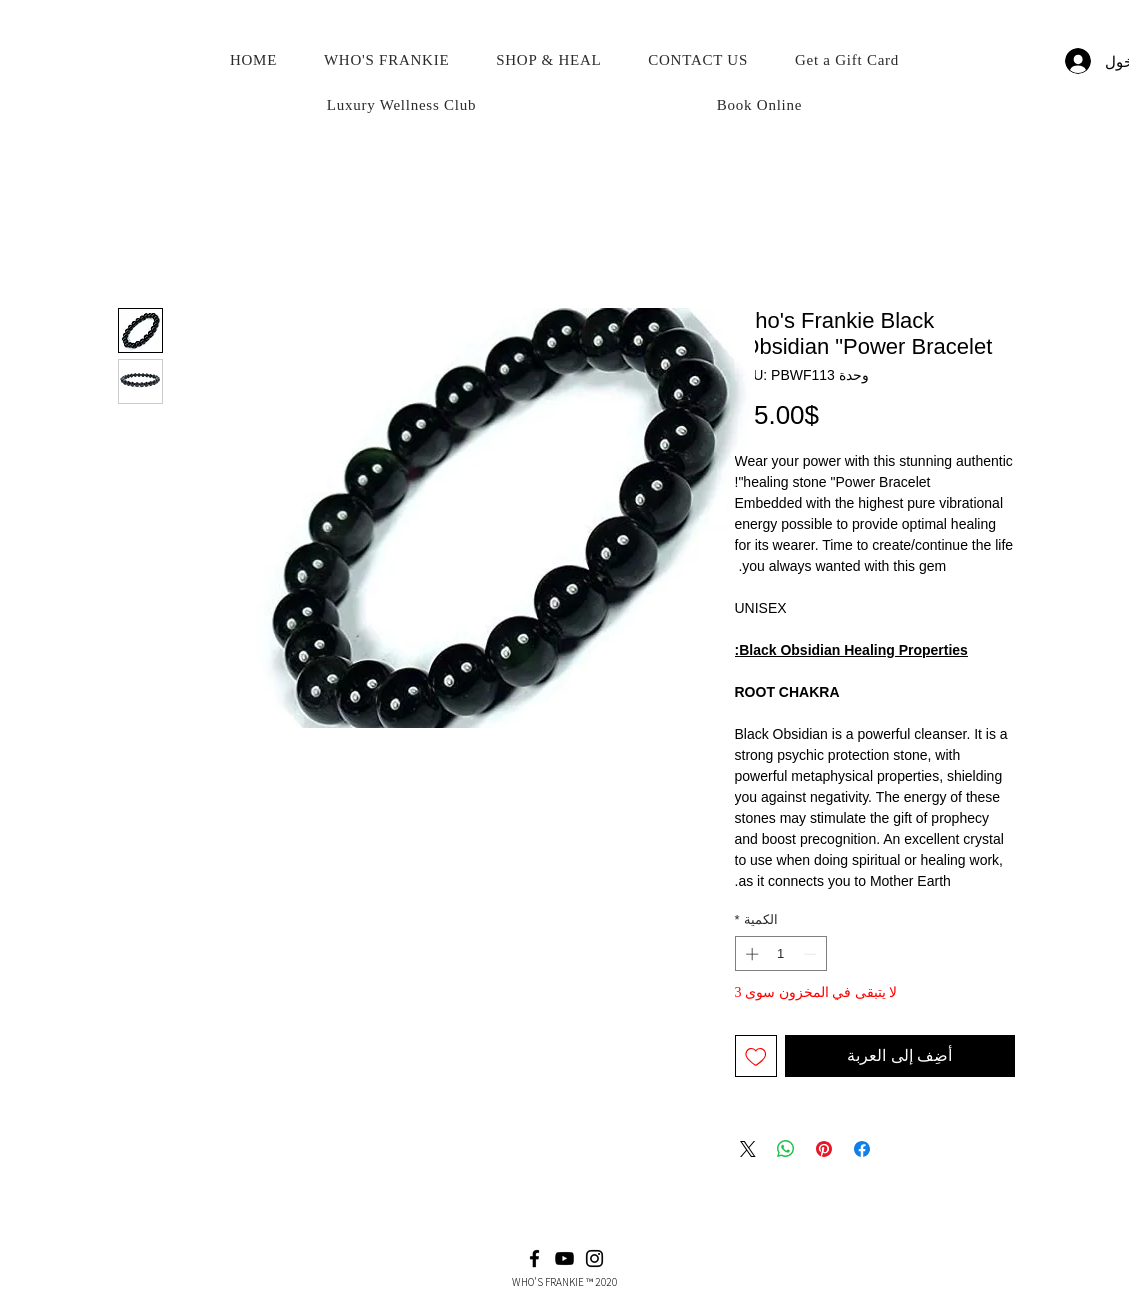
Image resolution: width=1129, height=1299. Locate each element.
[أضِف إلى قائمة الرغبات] (756, 1056)
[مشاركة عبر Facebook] (862, 1149)
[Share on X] (748, 1149)
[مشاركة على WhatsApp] (786, 1149)
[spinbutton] (780, 954)
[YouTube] (564, 1258)
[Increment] (750, 954)
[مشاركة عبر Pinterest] (824, 1149)
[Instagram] (594, 1258)
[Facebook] (534, 1258)
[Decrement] (812, 954)
